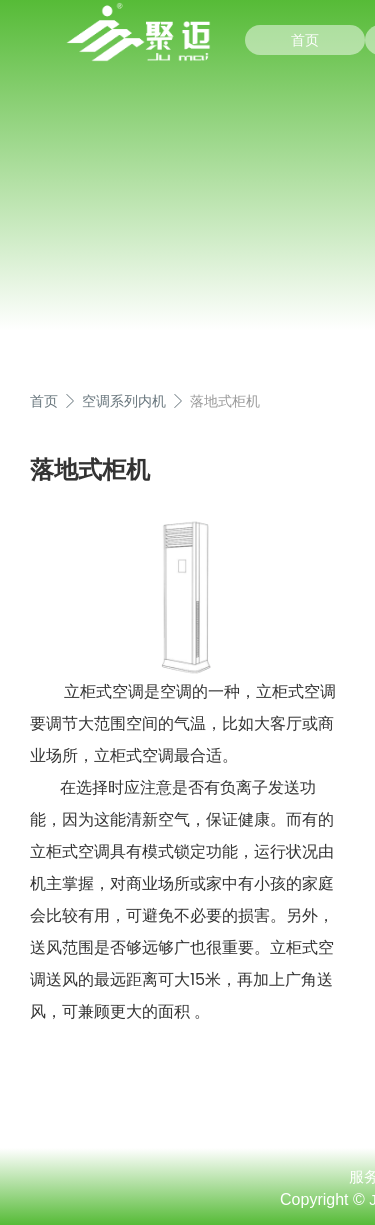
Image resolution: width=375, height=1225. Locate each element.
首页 (305, 40)
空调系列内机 (124, 401)
